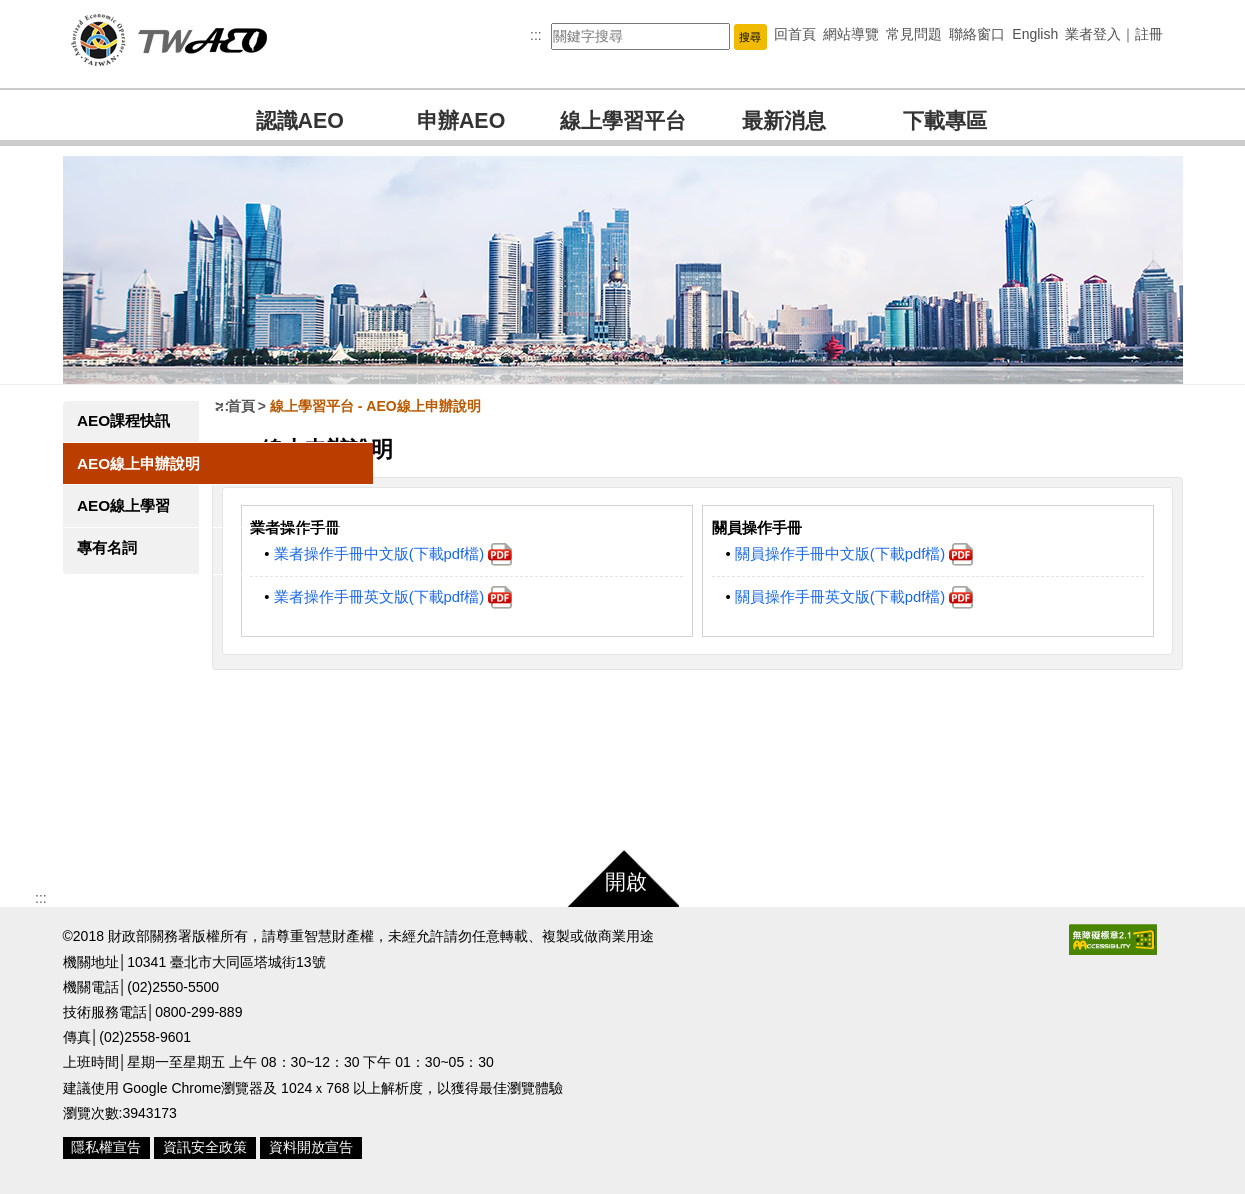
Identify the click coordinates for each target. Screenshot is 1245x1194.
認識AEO (300, 121)
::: (536, 35)
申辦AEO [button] (461, 121)
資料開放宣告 (311, 1147)
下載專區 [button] (945, 121)
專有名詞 (107, 547)
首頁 (266, 406)
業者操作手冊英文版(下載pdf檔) (418, 597)
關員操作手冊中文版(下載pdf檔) (866, 554)
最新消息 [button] (784, 121)
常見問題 (914, 34)
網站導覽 (851, 34)
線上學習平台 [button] (623, 121)
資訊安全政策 (205, 1147)
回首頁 (795, 34)
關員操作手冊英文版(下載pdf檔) (866, 597)
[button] (750, 36)
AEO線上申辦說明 (138, 463)
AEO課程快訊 (123, 420)
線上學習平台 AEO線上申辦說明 (400, 406)
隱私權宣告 (106, 1147)
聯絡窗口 (977, 34)
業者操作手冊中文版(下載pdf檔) (418, 554)
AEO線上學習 (123, 505)
